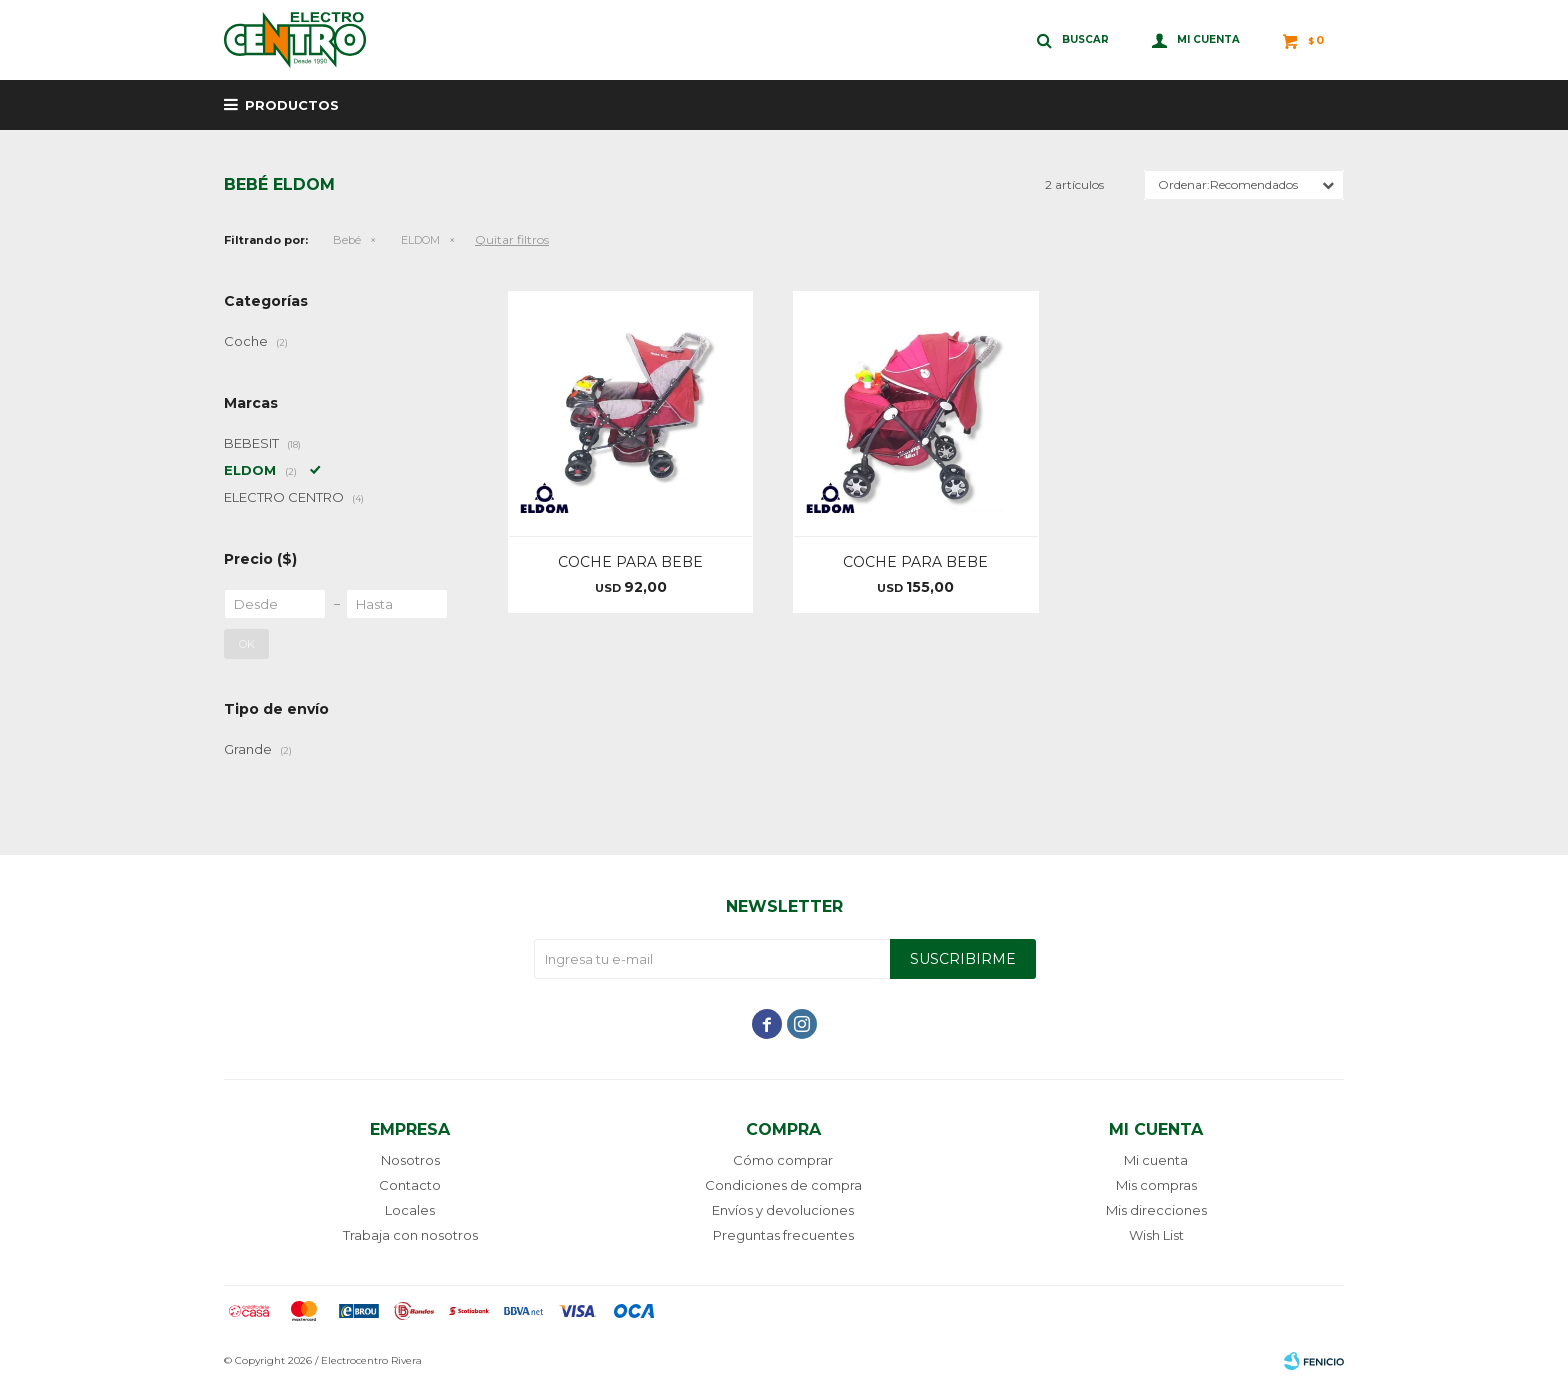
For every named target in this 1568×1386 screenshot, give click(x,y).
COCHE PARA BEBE (630, 562)
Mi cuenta (1156, 1160)
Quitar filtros (512, 239)
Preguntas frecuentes (783, 1235)
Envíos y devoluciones (783, 1210)
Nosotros (410, 1160)
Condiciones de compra (783, 1185)
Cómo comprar (783, 1160)
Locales (410, 1210)
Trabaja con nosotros (410, 1235)
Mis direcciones (1156, 1210)
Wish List (1156, 1235)
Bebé (347, 240)
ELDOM (420, 240)
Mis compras (1156, 1185)
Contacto (410, 1185)
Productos (292, 105)
